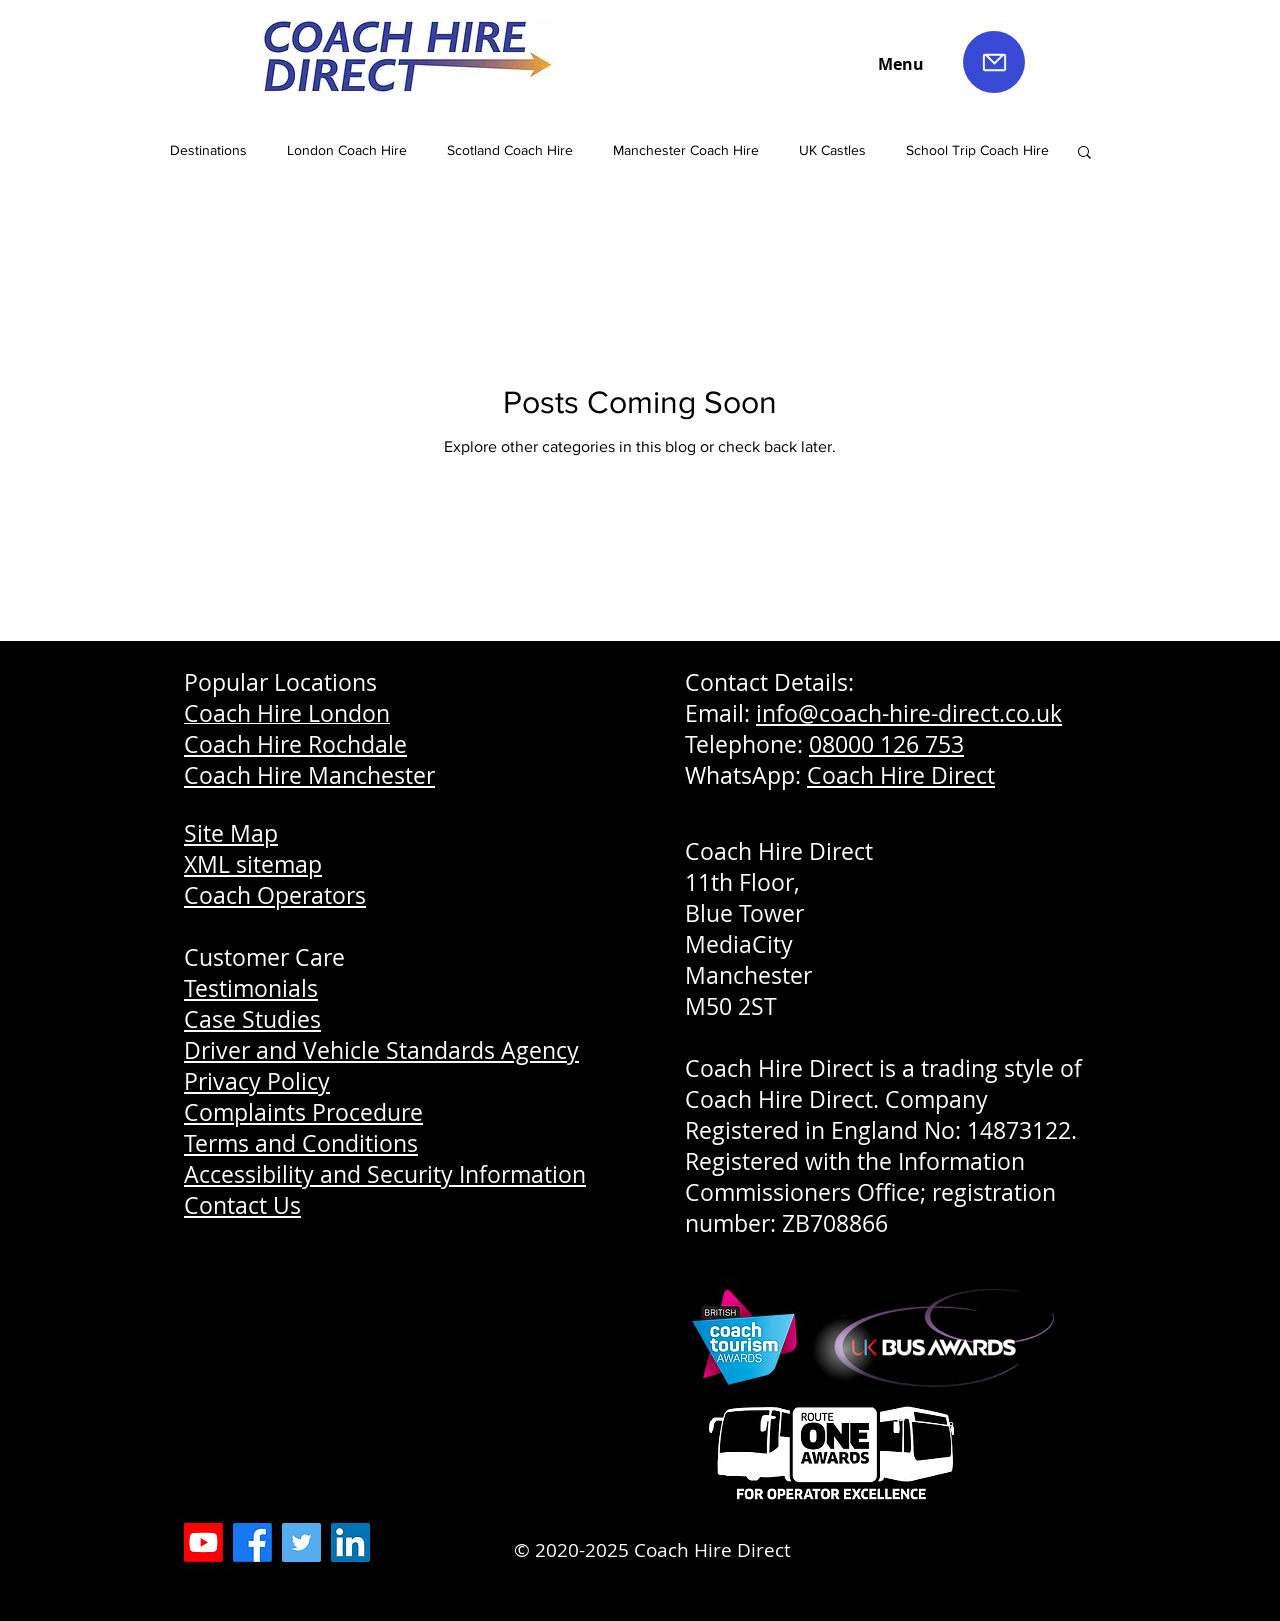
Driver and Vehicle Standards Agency (381, 1050)
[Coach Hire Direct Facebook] (252, 1542)
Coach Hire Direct (901, 775)
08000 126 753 (886, 744)
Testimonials (251, 988)
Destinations (208, 150)
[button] (1084, 153)
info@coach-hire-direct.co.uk (909, 713)
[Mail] (994, 62)
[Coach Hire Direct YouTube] (203, 1542)
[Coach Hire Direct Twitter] (301, 1542)
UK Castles (832, 150)
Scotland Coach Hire (510, 150)
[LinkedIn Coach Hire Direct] (350, 1542)
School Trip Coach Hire (977, 150)
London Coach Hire (347, 150)
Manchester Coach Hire (686, 150)
